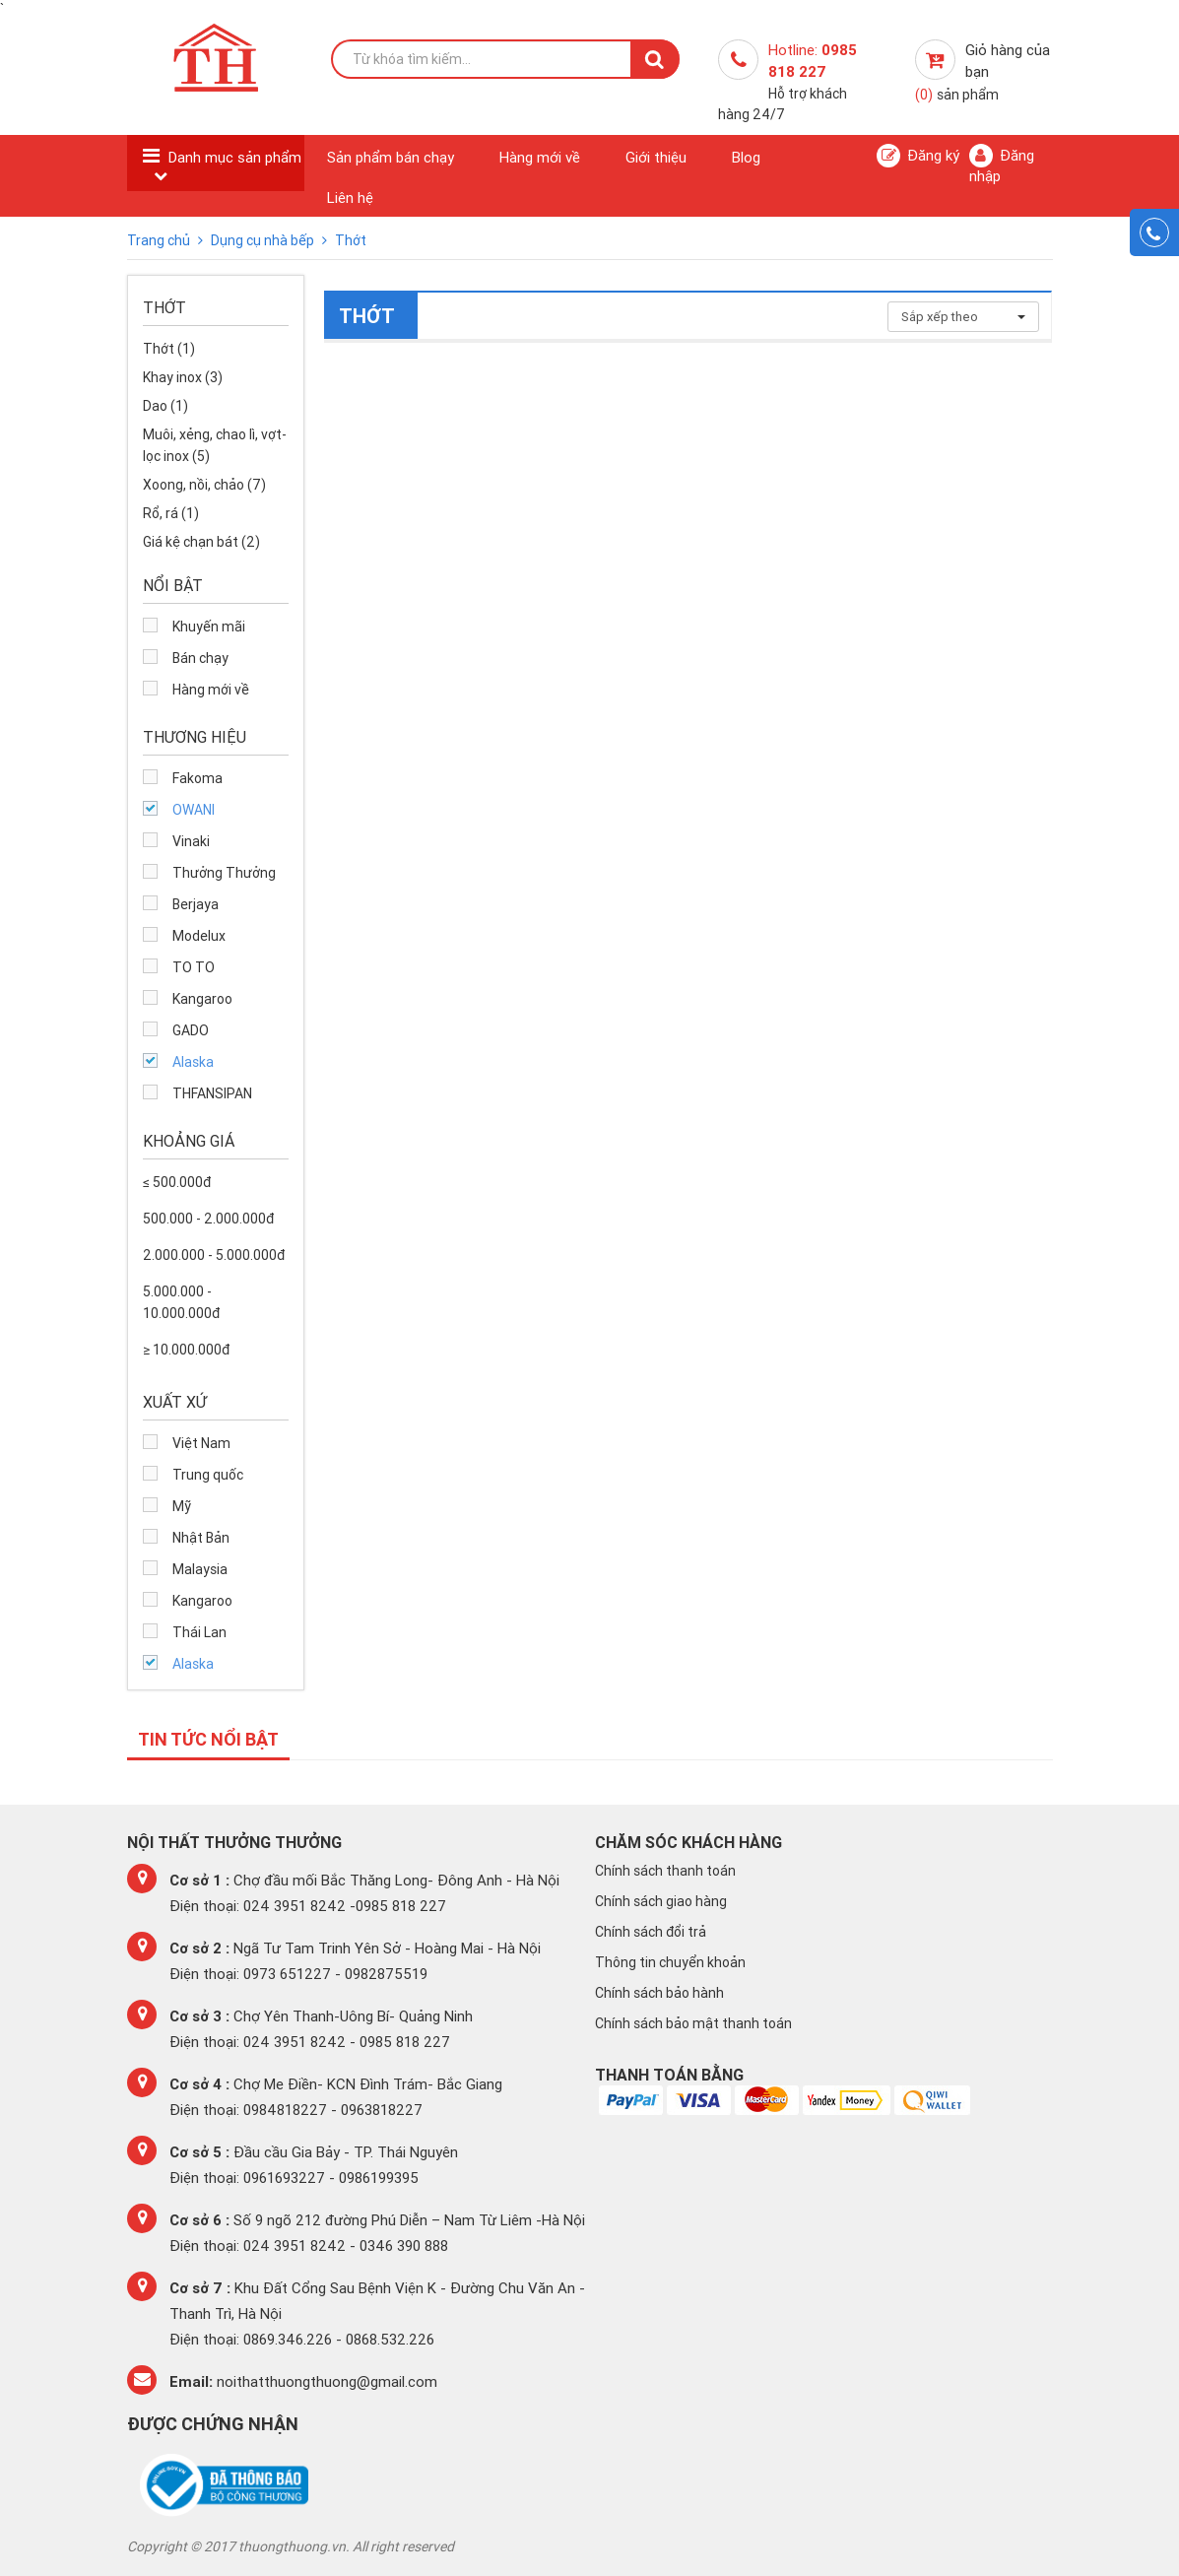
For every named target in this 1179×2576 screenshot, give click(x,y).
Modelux (199, 936)
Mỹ (181, 1506)
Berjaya (195, 904)
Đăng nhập (1001, 164)
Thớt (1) (169, 349)
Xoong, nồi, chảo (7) (204, 485)
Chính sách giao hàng (661, 1901)
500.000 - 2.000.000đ (208, 1218)
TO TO (193, 967)
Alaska (193, 1062)
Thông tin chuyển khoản (670, 1962)
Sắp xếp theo (963, 316)
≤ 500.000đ (177, 1182)
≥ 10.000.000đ (186, 1349)
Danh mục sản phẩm (234, 157)
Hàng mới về (539, 157)
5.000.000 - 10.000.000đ (181, 1302)
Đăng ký (918, 155)
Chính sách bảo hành (659, 1993)
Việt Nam (201, 1443)
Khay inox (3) (183, 377)
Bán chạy (200, 658)
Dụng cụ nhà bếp (264, 240)
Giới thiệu (656, 157)
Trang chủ (160, 240)
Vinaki (191, 841)
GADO (190, 1030)
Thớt (350, 240)
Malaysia (200, 1569)
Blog (746, 157)
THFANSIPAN (212, 1093)
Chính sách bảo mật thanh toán (693, 2023)
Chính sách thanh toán (665, 1871)
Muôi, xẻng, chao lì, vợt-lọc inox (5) (215, 445)
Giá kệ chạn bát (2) (201, 542)
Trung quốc (207, 1475)
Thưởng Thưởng (224, 873)
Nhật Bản (200, 1538)
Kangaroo (202, 999)
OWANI (193, 810)
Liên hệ (350, 197)
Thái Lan (199, 1632)
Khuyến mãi (208, 626)
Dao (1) (165, 406)
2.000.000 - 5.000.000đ (214, 1255)
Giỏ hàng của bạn (982, 71)
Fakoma (197, 778)
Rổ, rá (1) (171, 513)
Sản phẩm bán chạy (390, 157)
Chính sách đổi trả (650, 1932)
